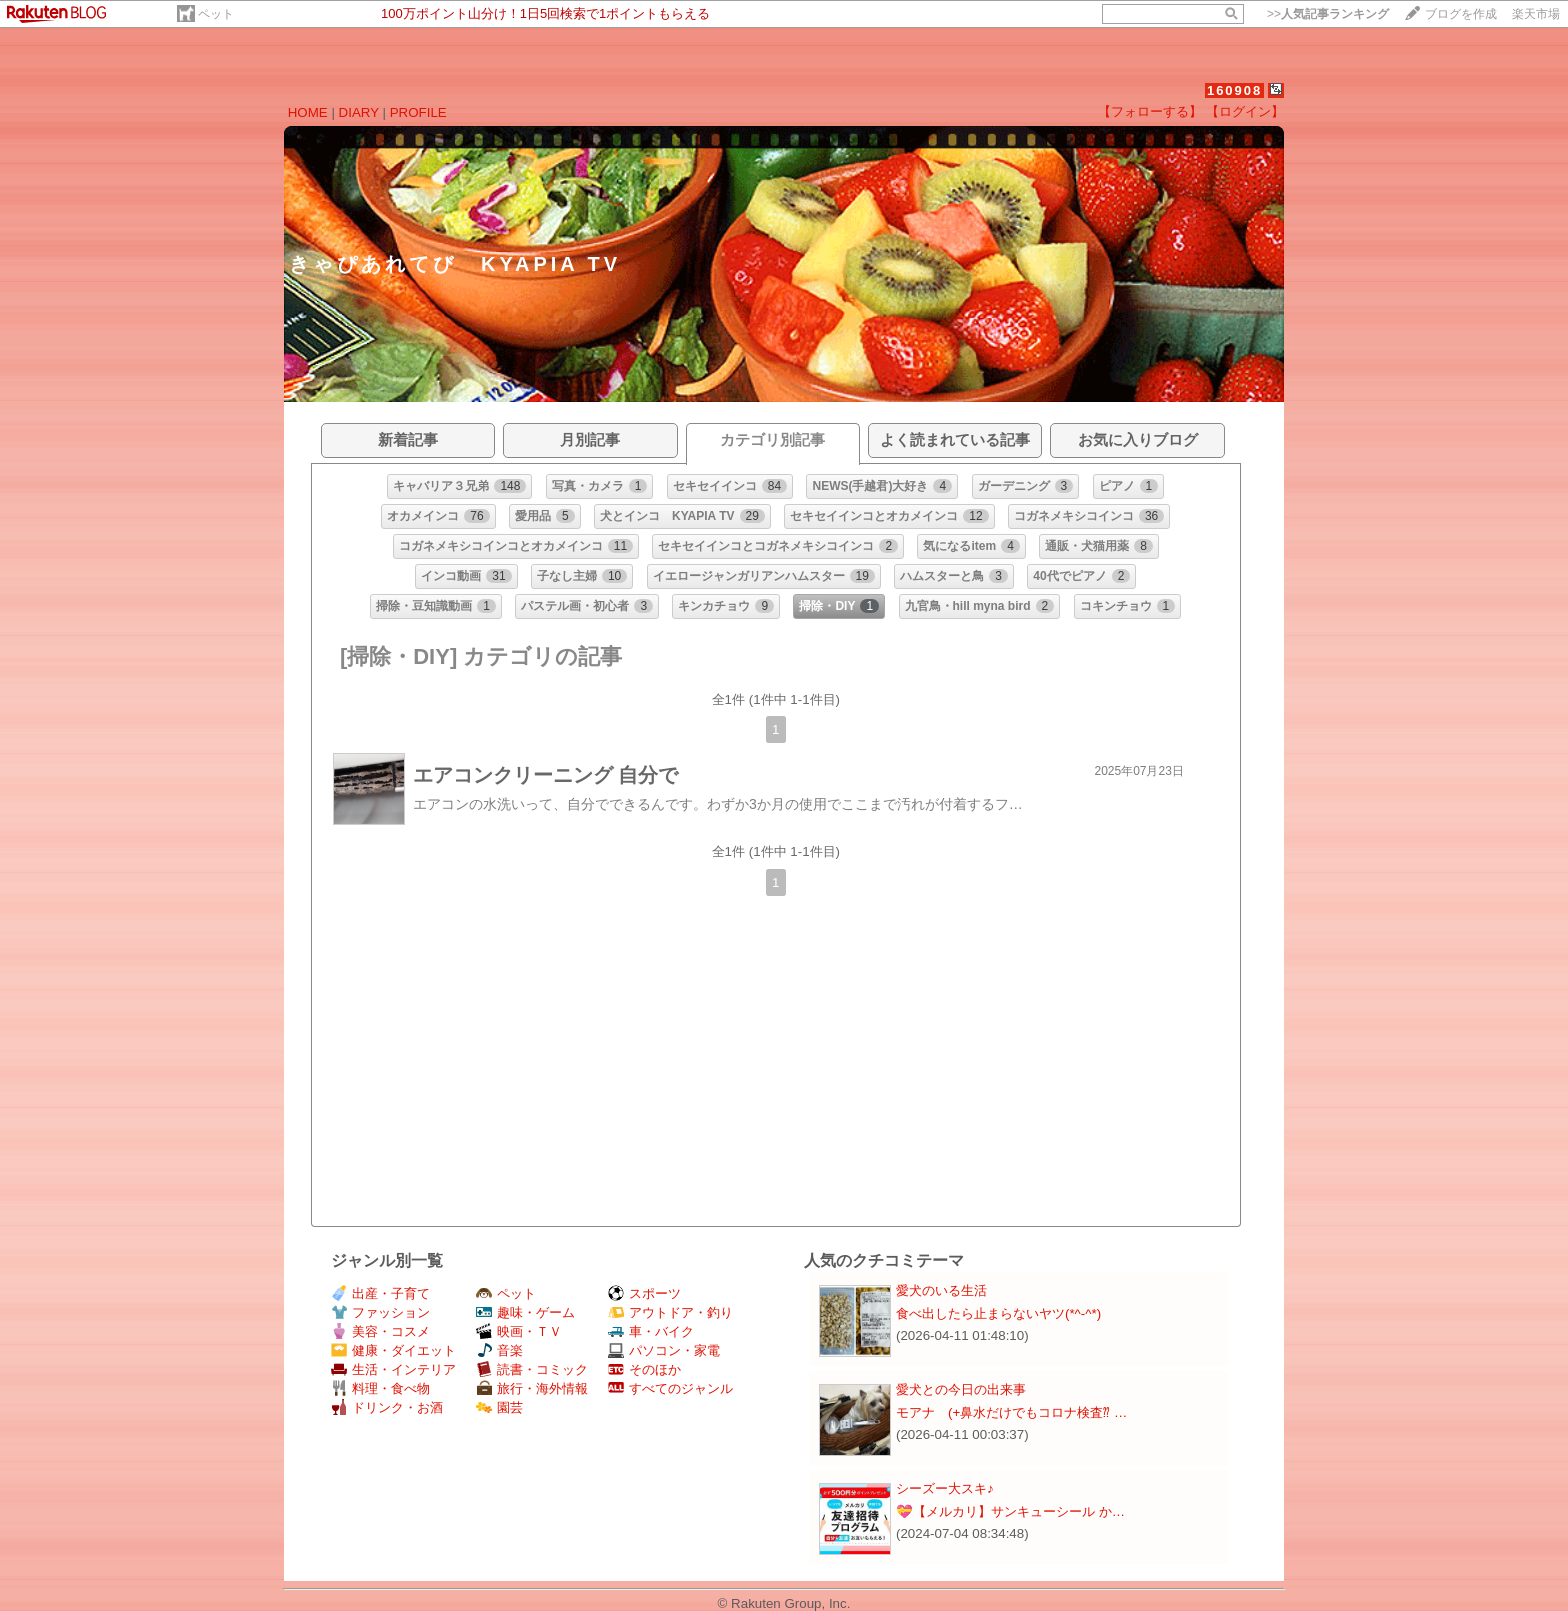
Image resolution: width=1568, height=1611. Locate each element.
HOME (308, 112)
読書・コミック (532, 1369)
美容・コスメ (380, 1331)
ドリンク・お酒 (387, 1407)
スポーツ (644, 1293)
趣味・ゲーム (525, 1312)
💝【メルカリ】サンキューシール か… (1010, 1511)
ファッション (380, 1312)
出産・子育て (380, 1293)
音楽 (499, 1350)
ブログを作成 (1461, 14)
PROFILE (418, 112)
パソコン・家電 (664, 1350)
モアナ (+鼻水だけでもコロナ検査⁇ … (1011, 1412)
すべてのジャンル (670, 1388)
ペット (216, 14)
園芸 (499, 1407)
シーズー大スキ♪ (945, 1488)
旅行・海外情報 (532, 1388)
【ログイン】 (1245, 111)
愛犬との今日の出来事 (961, 1389)
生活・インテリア (393, 1369)
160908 (1234, 90)
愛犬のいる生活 (941, 1290)
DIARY (359, 112)
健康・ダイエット (393, 1350)
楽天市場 (1536, 14)
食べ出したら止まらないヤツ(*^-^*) (998, 1313)
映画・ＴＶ (519, 1331)
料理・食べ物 (380, 1388)
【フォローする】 (1150, 111)
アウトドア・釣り (670, 1312)
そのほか (644, 1369)
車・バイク (651, 1331)
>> (1328, 14)
